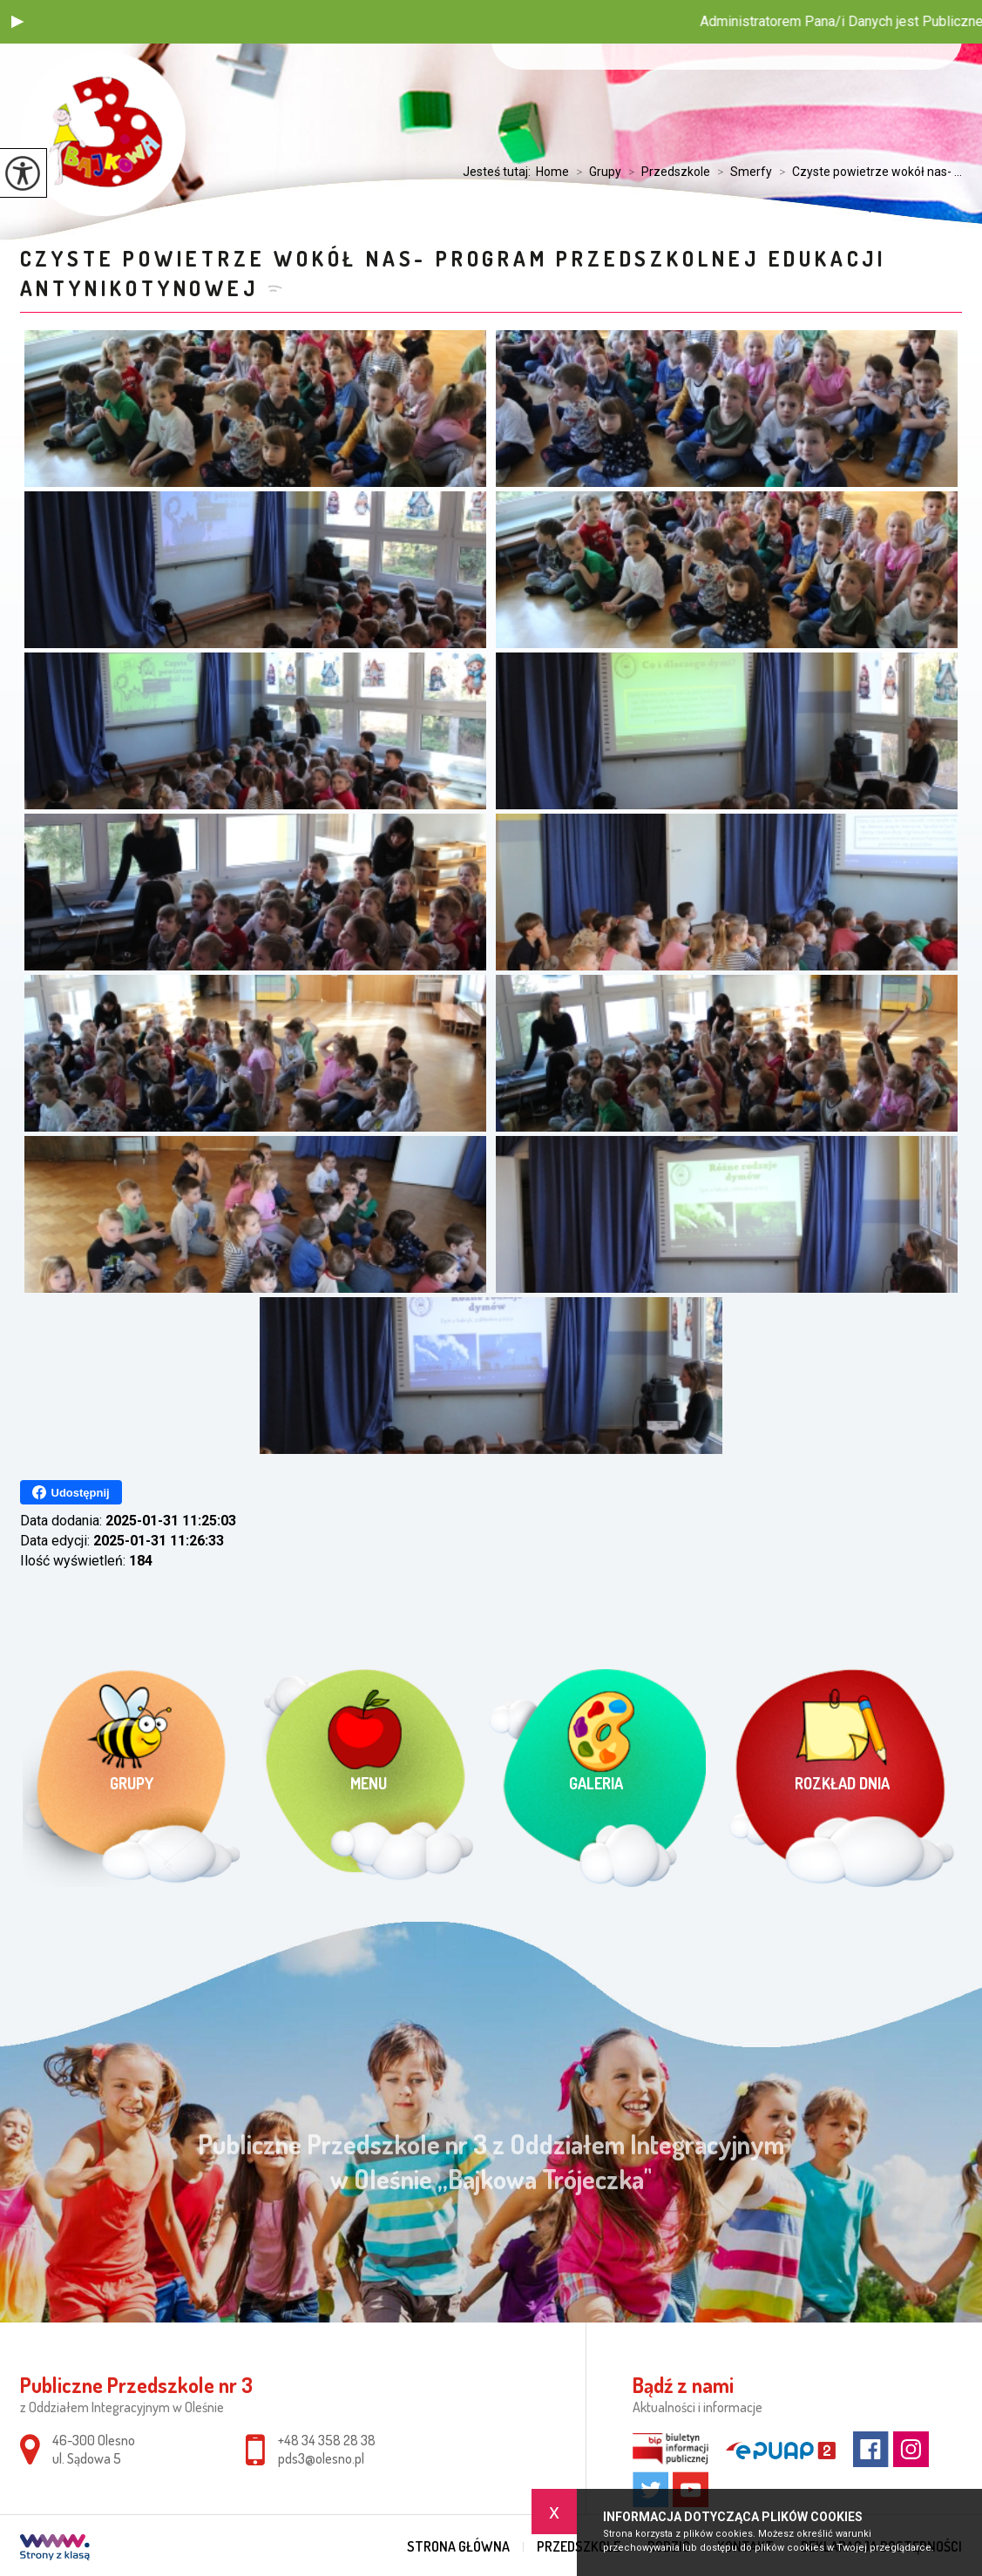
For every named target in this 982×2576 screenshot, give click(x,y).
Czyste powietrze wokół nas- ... (867, 172)
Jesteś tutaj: (499, 172)
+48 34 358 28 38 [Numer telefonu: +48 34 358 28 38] (327, 2440)
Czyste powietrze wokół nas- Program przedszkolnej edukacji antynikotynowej (453, 273)
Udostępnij (71, 1492)
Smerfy (741, 172)
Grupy (595, 172)
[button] (17, 22)
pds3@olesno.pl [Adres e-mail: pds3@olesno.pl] (321, 2458)
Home (552, 172)
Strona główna (458, 2546)
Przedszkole (665, 172)
